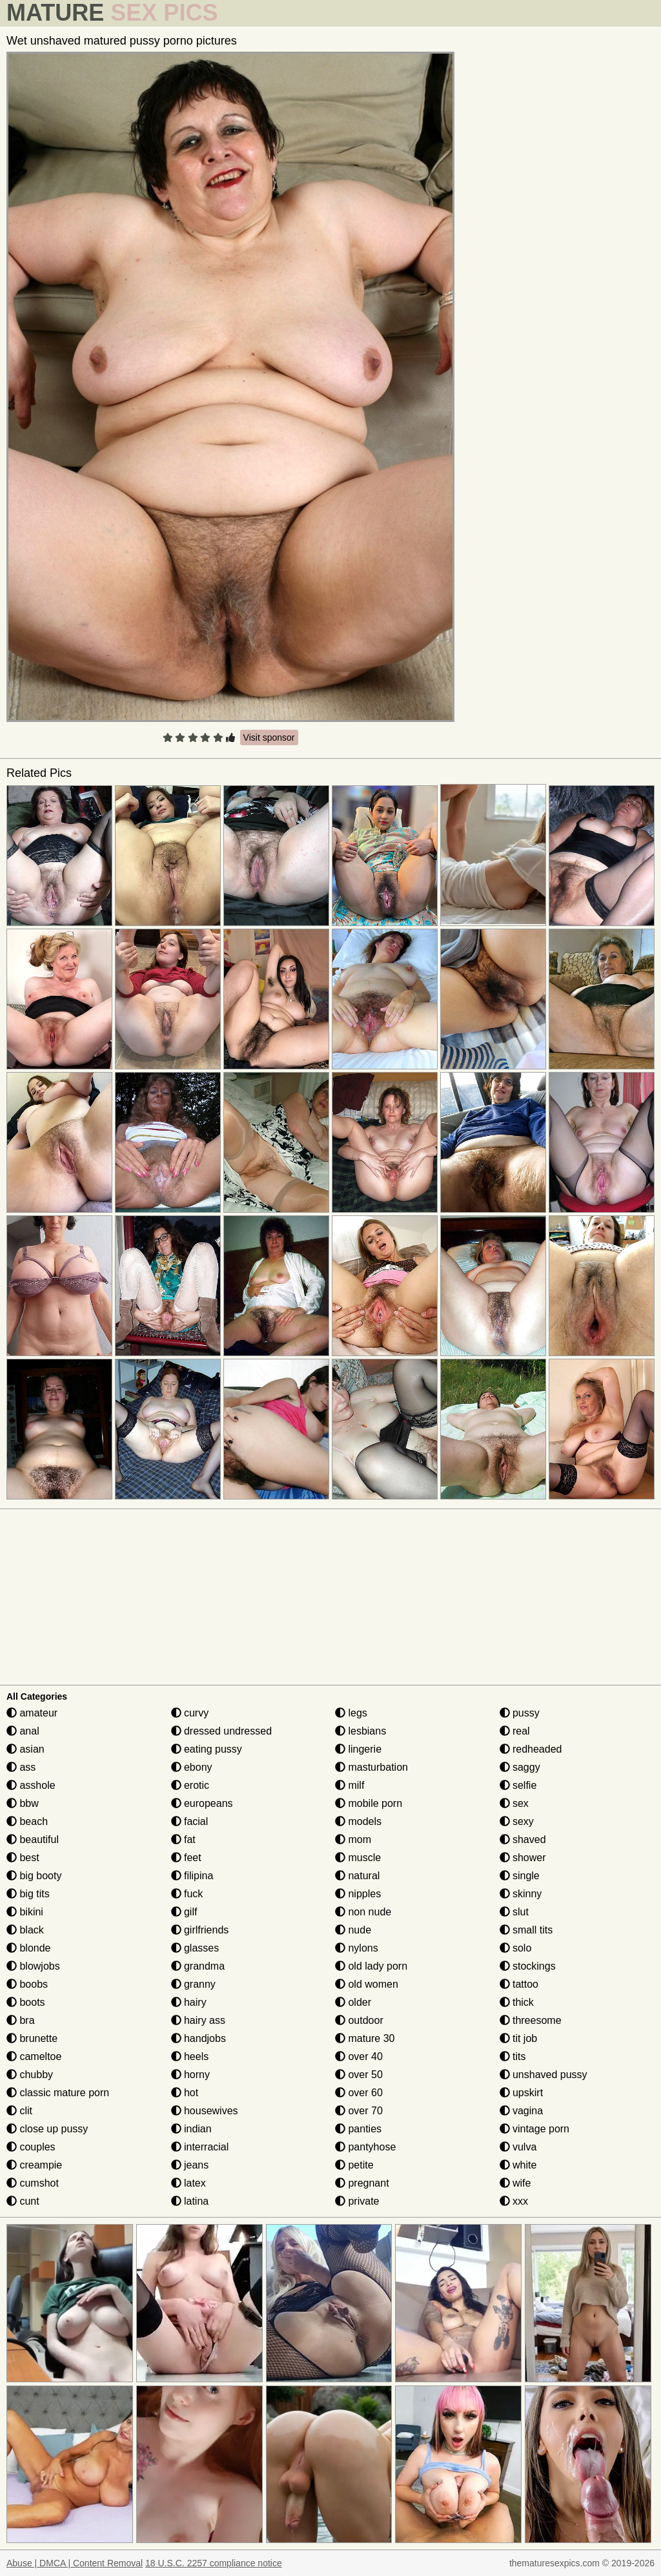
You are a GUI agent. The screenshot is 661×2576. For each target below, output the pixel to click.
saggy (520, 1767)
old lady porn (371, 1966)
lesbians (360, 1731)
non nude (363, 1911)
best (22, 1857)
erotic (190, 1785)
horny (190, 2074)
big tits (28, 1893)
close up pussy (47, 2128)
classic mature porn (57, 2092)
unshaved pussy (543, 2074)
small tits (526, 1929)
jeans (190, 2164)
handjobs (198, 2038)
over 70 (359, 2110)
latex (188, 2183)
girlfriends (200, 1929)
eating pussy (206, 1749)
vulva (518, 2146)
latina (190, 2201)
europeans (202, 1803)
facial (189, 1821)
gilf (184, 1911)
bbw (22, 1803)
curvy (190, 1712)
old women (366, 1984)
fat (183, 1839)
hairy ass (198, 2020)
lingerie (358, 1749)
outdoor (359, 2020)
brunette (31, 2038)
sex (514, 1803)
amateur (31, 1712)
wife (515, 2183)
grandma (198, 1966)
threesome (531, 2020)
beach (27, 1821)
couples (31, 2146)
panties (358, 2128)
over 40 (359, 2056)
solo (516, 1947)
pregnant (362, 2183)
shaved (523, 1839)
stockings (528, 1966)
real (515, 1731)
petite (354, 2164)
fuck (187, 1893)
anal (22, 1731)
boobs (27, 1984)
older (353, 2002)
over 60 (359, 2092)
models (358, 1821)
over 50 (359, 2074)
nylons (356, 1947)
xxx (514, 2201)
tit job (519, 2038)
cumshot (32, 2183)
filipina (192, 1875)
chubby (29, 2074)
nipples (358, 1893)
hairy (189, 2002)
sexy (517, 1821)
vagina (522, 2110)
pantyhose (365, 2146)
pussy (520, 1712)
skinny (521, 1893)
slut (514, 1911)
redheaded (531, 1749)
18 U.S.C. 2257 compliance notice (213, 2563)
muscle (358, 1857)
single (520, 1875)
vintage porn (535, 2128)
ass (21, 1767)
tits (513, 2056)
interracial (200, 2146)
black (25, 1929)
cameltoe (33, 2056)
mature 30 (364, 2038)
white (518, 2164)
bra (20, 2020)
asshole (31, 1785)
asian (25, 1749)
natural (357, 1875)
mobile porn (368, 1803)
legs (351, 1712)
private (357, 2201)
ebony (191, 1767)
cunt (22, 2201)
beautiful (32, 1839)
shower (523, 1857)
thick (517, 2002)
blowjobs (33, 1966)
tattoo (519, 1984)
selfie (518, 1785)
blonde (28, 1947)
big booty (33, 1875)
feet (186, 1857)
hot (185, 2092)
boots (25, 2002)
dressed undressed (221, 1731)
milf (349, 1785)
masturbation (371, 1767)
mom (353, 1839)
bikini (24, 1911)
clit (19, 2110)
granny (193, 1984)
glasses (195, 1947)
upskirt (522, 2092)
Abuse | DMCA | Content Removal (74, 2563)
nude (353, 1929)
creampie (34, 2164)
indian (191, 2128)
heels (190, 2056)
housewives (204, 2110)
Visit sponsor (269, 737)
